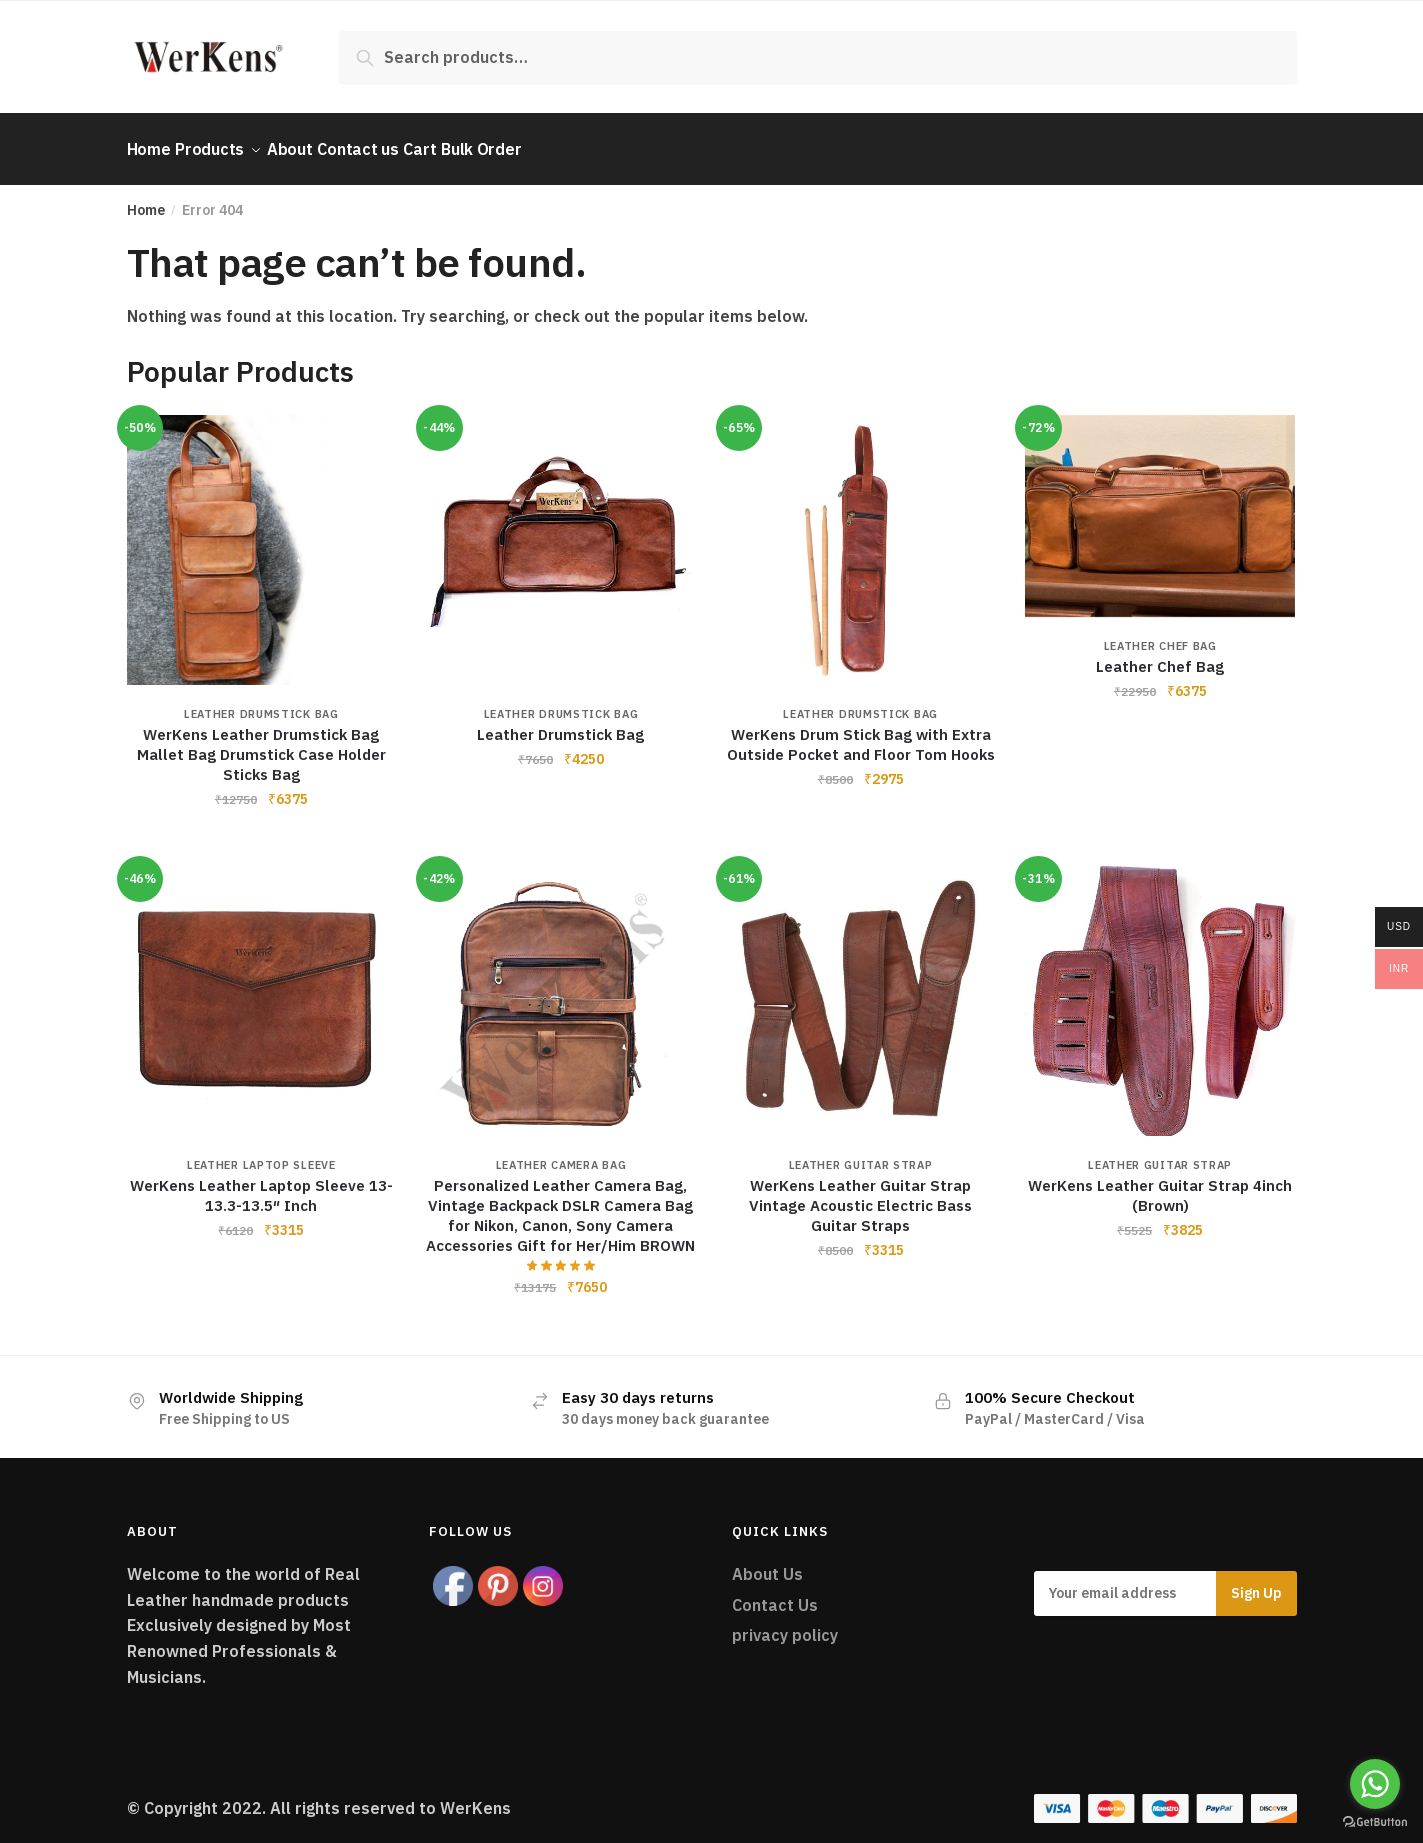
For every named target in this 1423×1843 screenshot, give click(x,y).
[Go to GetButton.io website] (1375, 1822)
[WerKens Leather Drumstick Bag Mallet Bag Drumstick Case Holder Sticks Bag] (262, 538)
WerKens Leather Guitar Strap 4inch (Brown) (1160, 1183)
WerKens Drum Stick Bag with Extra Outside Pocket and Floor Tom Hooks (861, 732)
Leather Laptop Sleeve (261, 1153)
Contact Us (775, 1593)
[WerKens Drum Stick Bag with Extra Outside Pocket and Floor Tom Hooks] (861, 538)
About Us (767, 1562)
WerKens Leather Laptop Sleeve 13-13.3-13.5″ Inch (261, 1183)
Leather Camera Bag (561, 1153)
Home (146, 198)
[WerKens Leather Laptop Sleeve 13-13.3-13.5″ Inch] (262, 989)
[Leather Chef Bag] (1160, 504)
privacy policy (785, 1623)
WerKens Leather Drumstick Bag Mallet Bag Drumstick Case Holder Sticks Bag (261, 742)
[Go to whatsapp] (1375, 1784)
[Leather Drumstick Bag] (561, 538)
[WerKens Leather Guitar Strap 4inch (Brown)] (1160, 989)
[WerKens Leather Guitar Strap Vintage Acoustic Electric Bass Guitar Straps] (861, 989)
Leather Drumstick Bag (261, 702)
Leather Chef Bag (1160, 634)
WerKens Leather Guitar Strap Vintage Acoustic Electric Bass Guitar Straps (860, 1193)
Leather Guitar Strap (861, 1153)
